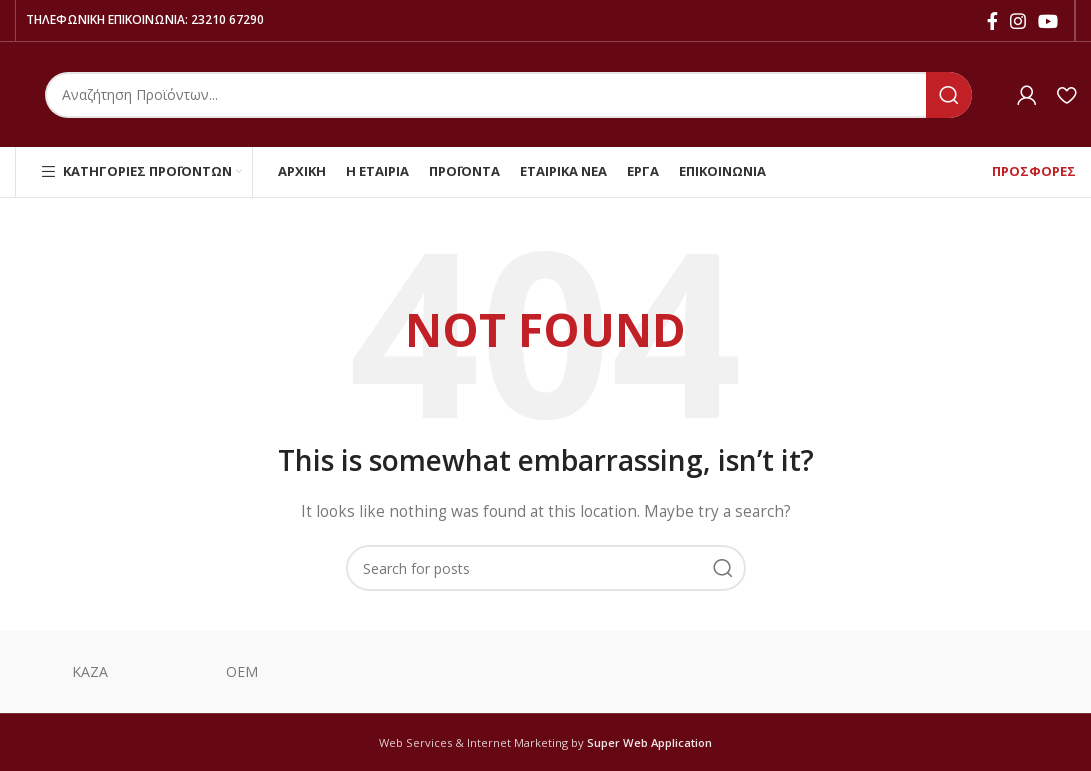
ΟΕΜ (242, 671)
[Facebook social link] (992, 21)
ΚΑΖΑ (91, 671)
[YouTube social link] (1048, 21)
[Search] (508, 95)
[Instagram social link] (1018, 21)
